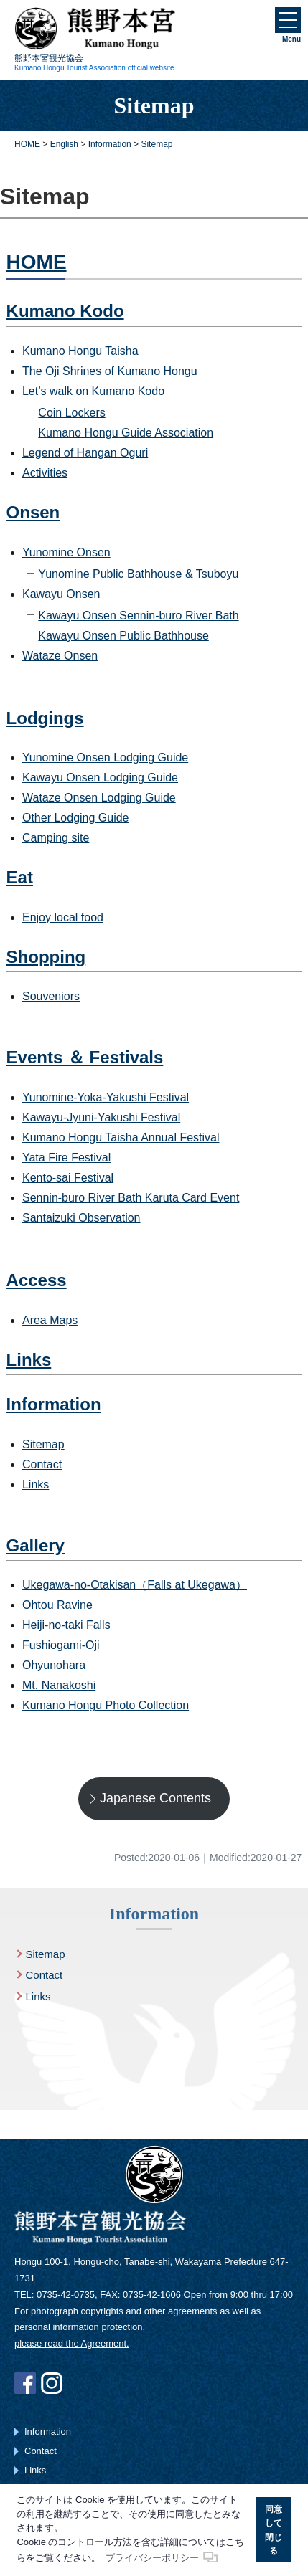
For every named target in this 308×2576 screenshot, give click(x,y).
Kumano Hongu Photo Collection (105, 1705)
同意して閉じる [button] (273, 2530)
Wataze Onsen (60, 656)
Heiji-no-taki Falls (66, 1625)
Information (53, 1404)
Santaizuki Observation (81, 1218)
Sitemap (43, 1444)
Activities (44, 473)
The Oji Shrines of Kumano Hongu (109, 371)
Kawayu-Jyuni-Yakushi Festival (101, 1117)
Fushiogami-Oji (61, 1645)
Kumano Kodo (65, 310)
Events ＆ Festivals (85, 1057)
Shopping (46, 956)
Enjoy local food (62, 917)
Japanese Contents (155, 1798)
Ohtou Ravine (57, 1605)
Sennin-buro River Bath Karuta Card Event (130, 1198)
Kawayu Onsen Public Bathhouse (123, 635)
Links (29, 1359)
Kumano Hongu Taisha (80, 351)
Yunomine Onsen (66, 552)
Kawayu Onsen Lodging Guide (100, 777)
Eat (19, 877)
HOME (36, 262)
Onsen (33, 512)
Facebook (25, 2383)
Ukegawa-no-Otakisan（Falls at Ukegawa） (134, 1585)
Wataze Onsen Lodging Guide (99, 798)
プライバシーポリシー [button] (152, 2557)
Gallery (35, 1545)
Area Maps (50, 1320)
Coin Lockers (71, 413)
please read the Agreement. (71, 2343)
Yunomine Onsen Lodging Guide (105, 757)
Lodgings (45, 718)
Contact (42, 1464)
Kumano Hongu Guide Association (125, 433)
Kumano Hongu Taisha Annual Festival (121, 1137)
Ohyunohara (53, 1665)
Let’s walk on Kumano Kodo (93, 391)
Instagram (51, 2383)
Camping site (55, 838)
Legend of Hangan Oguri (85, 453)
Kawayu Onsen (61, 594)
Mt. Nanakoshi (58, 1685)
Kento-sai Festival (67, 1177)
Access (36, 1280)
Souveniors (51, 996)
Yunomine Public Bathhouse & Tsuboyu (138, 574)
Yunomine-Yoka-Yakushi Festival (105, 1097)
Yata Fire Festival (66, 1157)
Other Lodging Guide (75, 818)
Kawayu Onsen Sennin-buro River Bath (138, 615)
